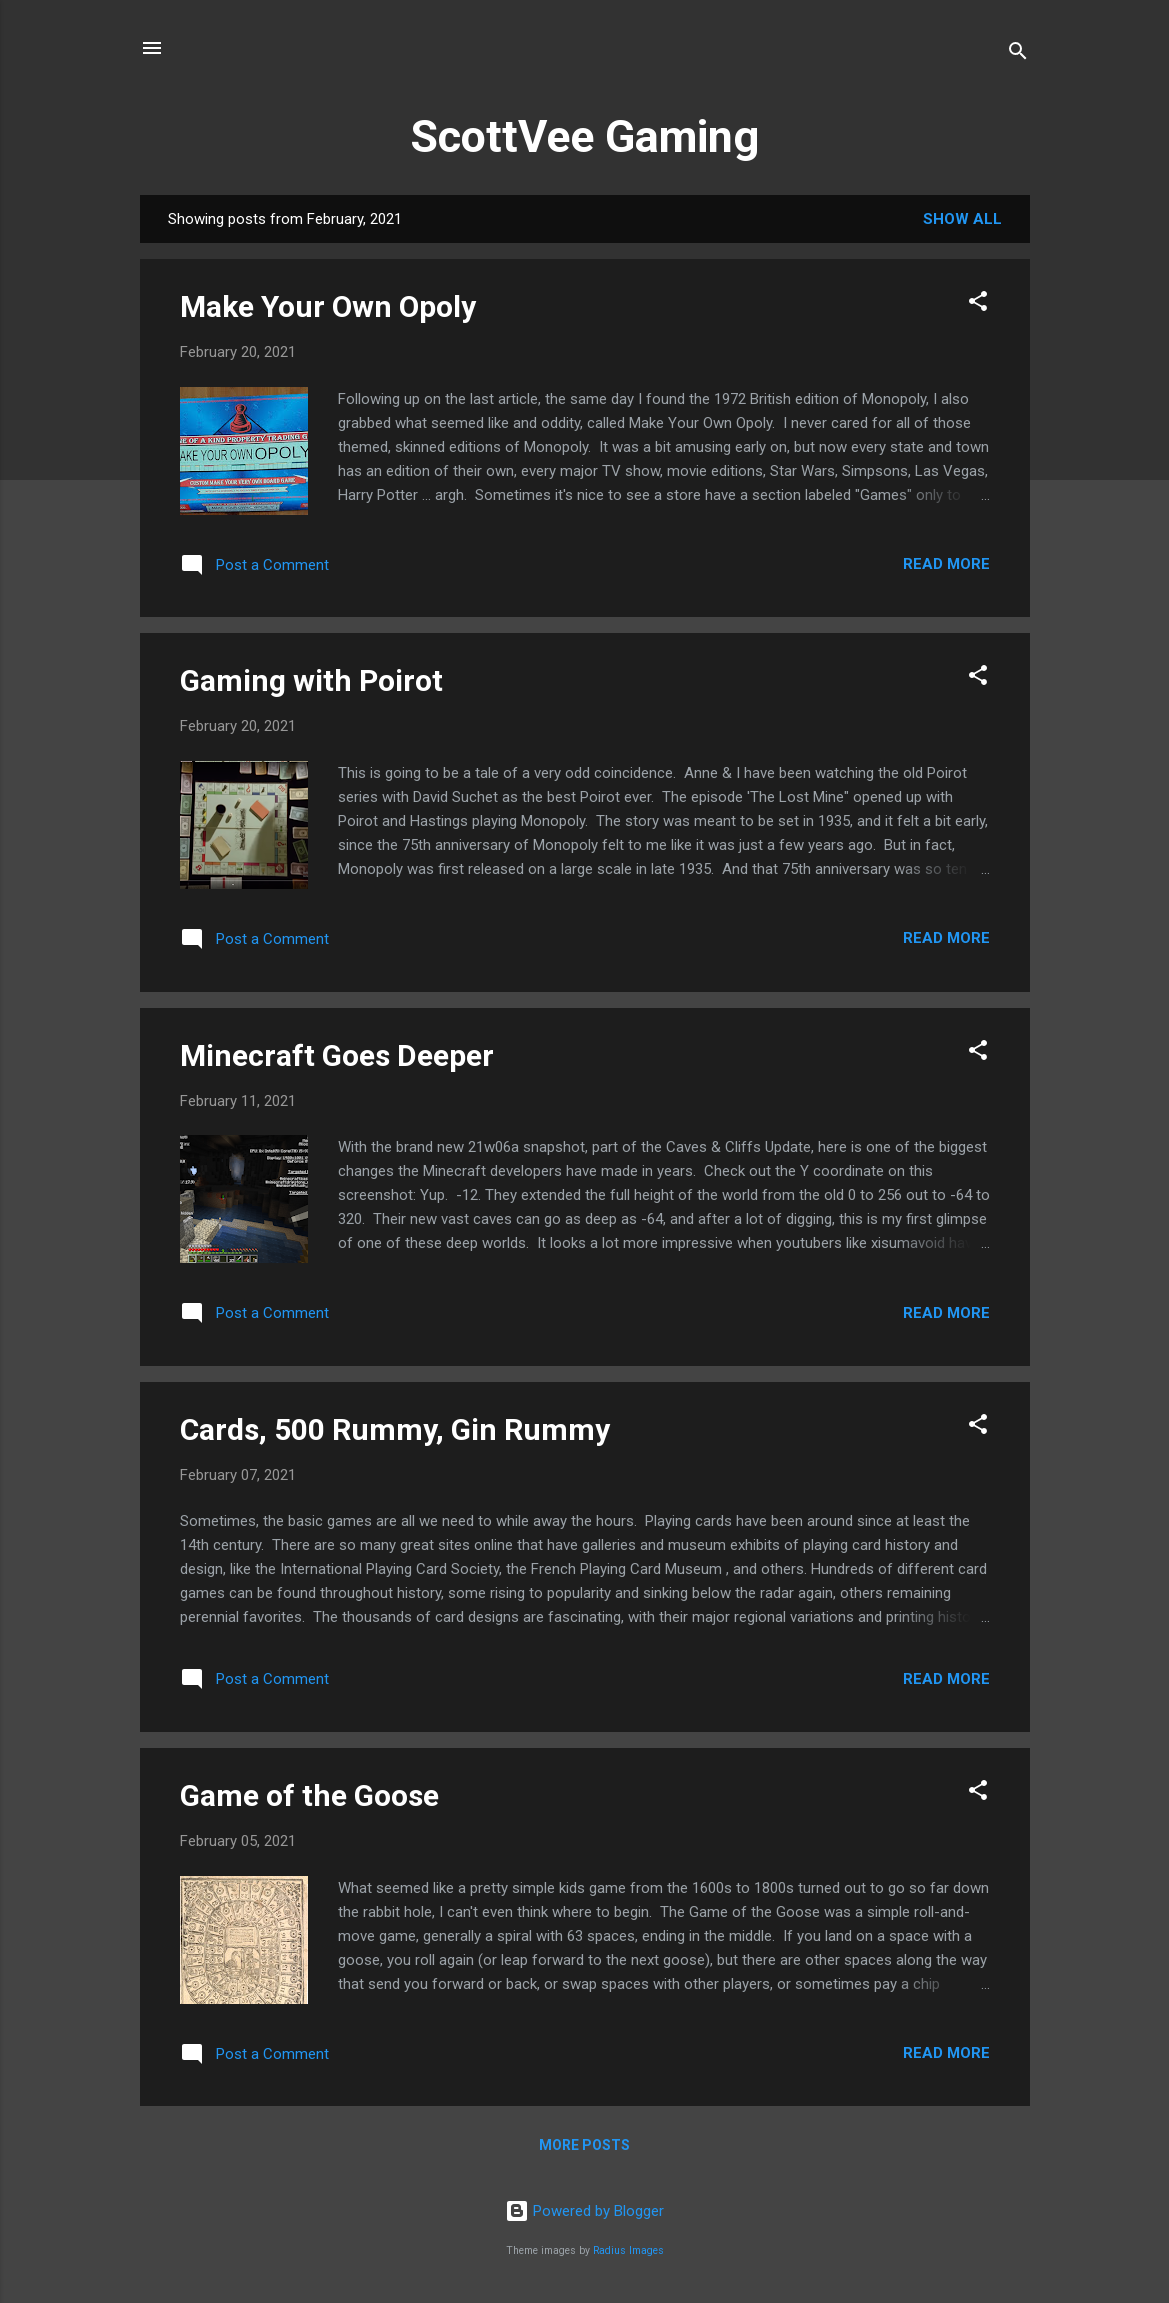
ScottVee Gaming (584, 136)
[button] (978, 304)
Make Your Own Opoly (328, 306)
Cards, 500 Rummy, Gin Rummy (395, 1429)
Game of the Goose (309, 1795)
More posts (584, 2145)
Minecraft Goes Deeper (337, 1055)
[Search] (1018, 54)
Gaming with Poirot (311, 680)
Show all (962, 219)
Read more (946, 564)
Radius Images (628, 2250)
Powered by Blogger (584, 2211)
